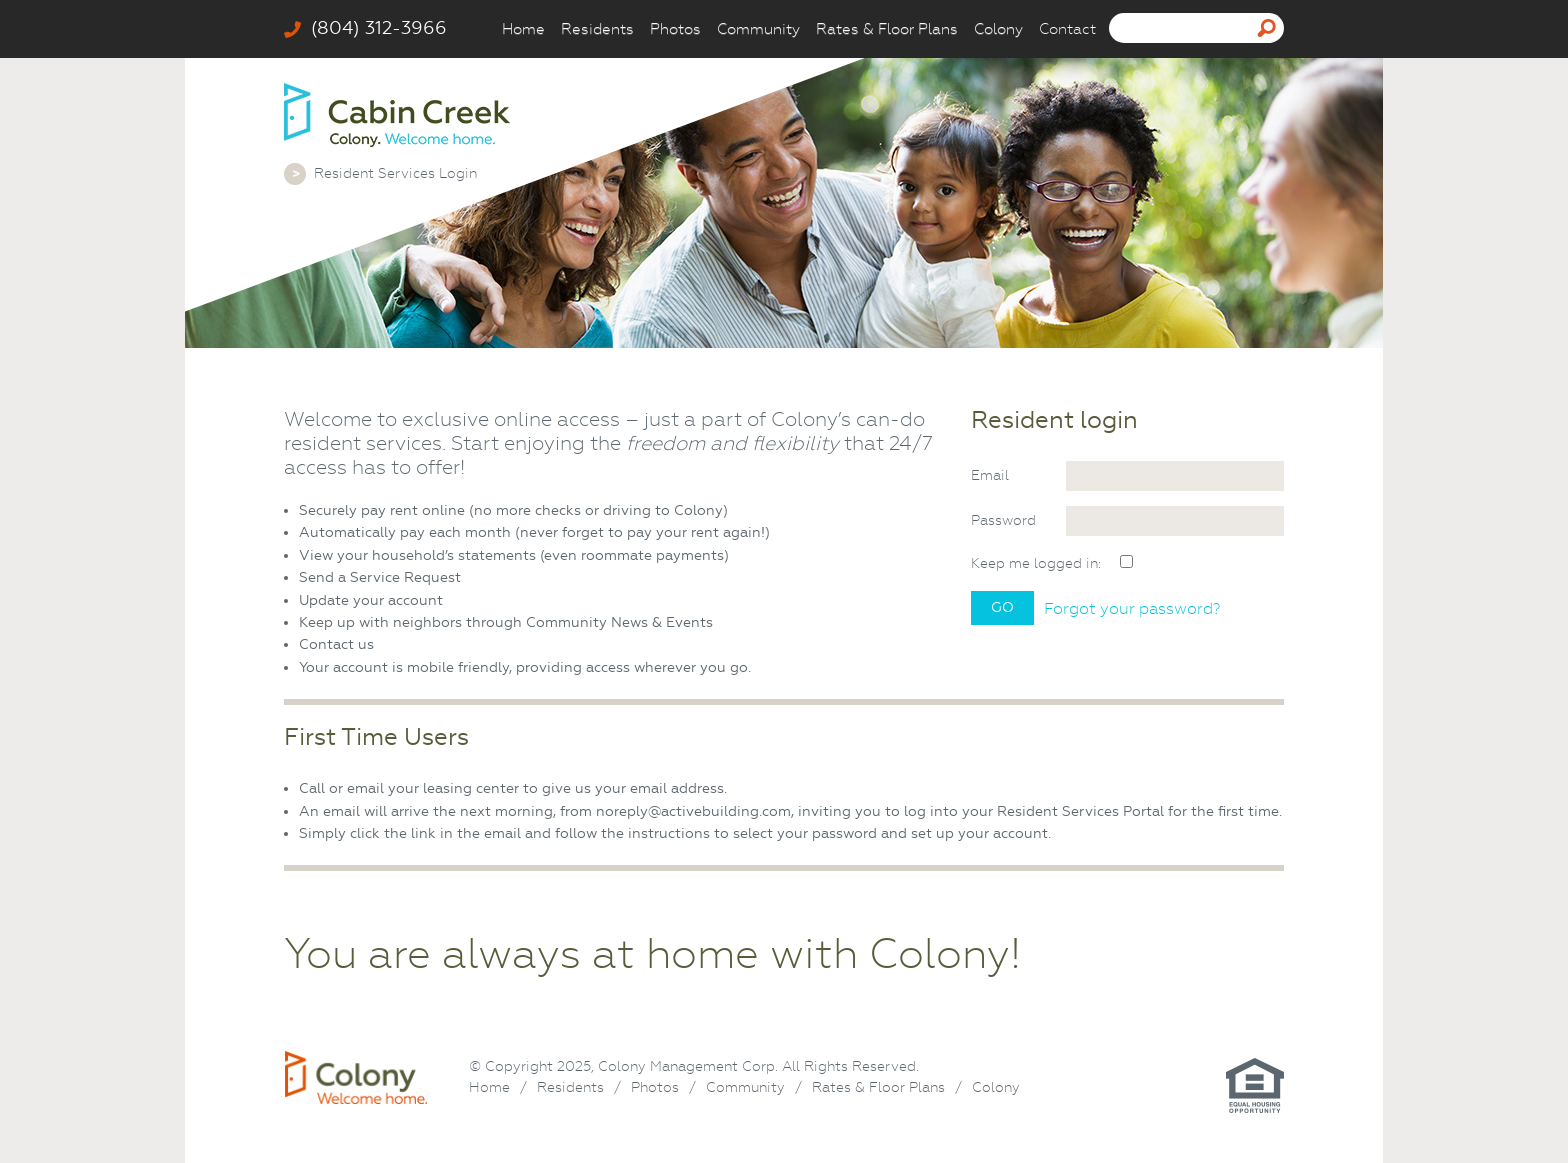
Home (523, 29)
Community (758, 29)
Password (1003, 520)
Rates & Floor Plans (887, 29)
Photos (675, 29)
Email (990, 475)
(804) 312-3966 (365, 28)
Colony (998, 29)
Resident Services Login (395, 173)
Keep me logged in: (1036, 563)
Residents (597, 29)
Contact (1067, 29)
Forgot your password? (1132, 609)
